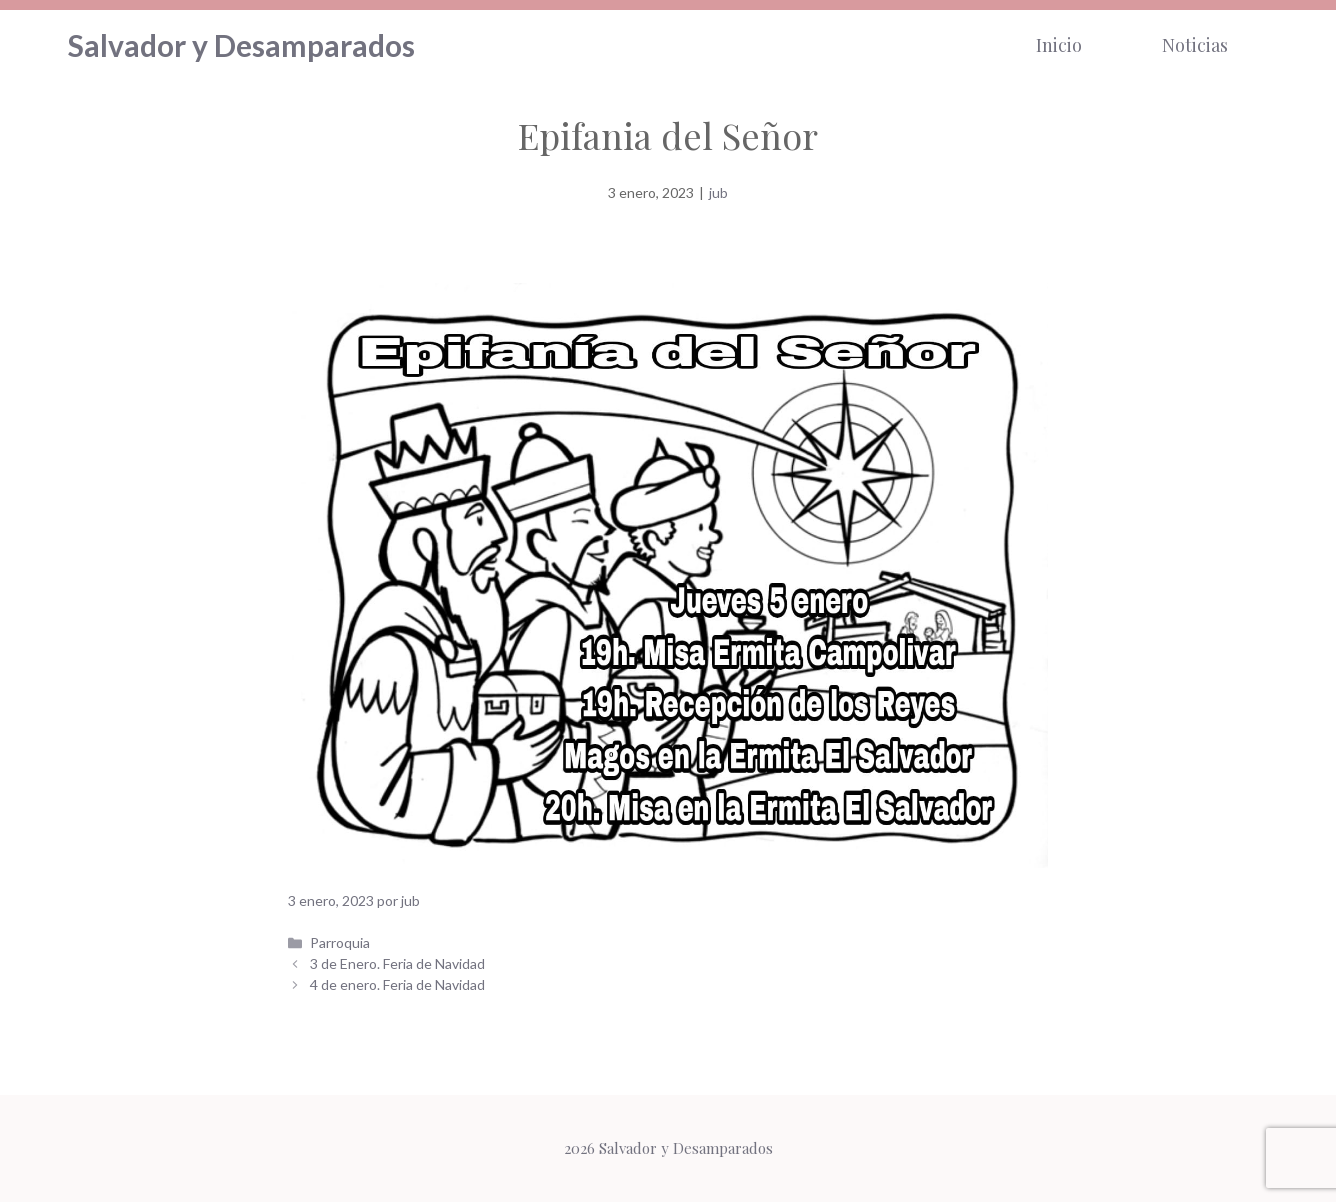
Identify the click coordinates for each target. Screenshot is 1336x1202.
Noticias (1195, 45)
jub (718, 192)
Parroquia (340, 942)
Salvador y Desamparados (241, 45)
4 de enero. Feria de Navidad (397, 984)
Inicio (1059, 45)
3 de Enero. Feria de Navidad (397, 963)
